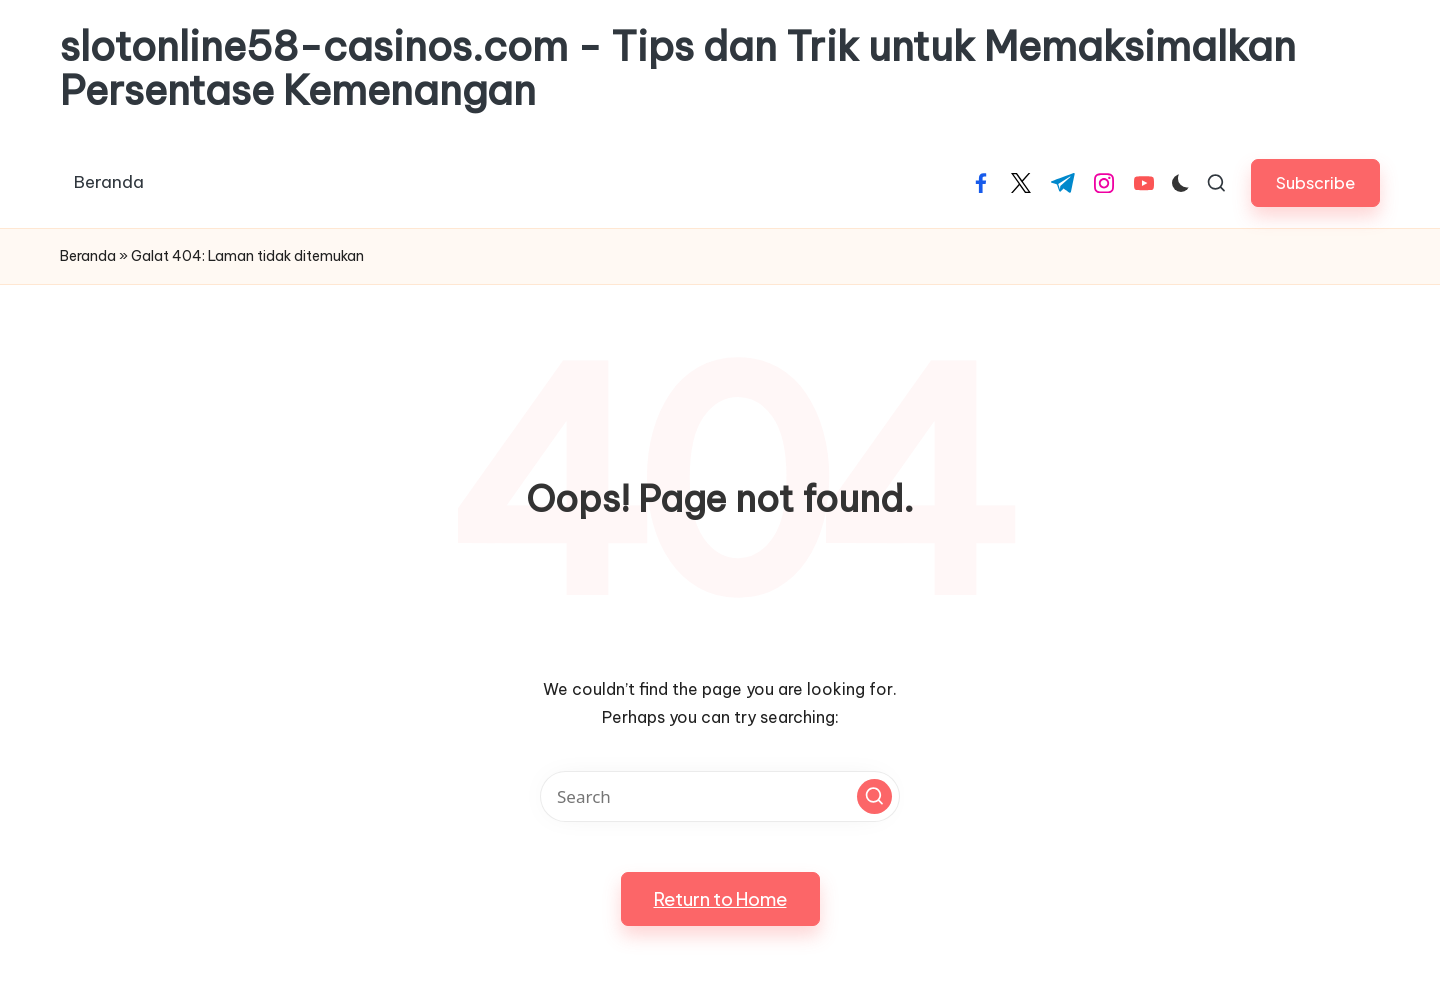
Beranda (88, 256)
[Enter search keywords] (720, 796)
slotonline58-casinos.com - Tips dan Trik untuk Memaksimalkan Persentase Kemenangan (678, 69)
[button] (1315, 182)
